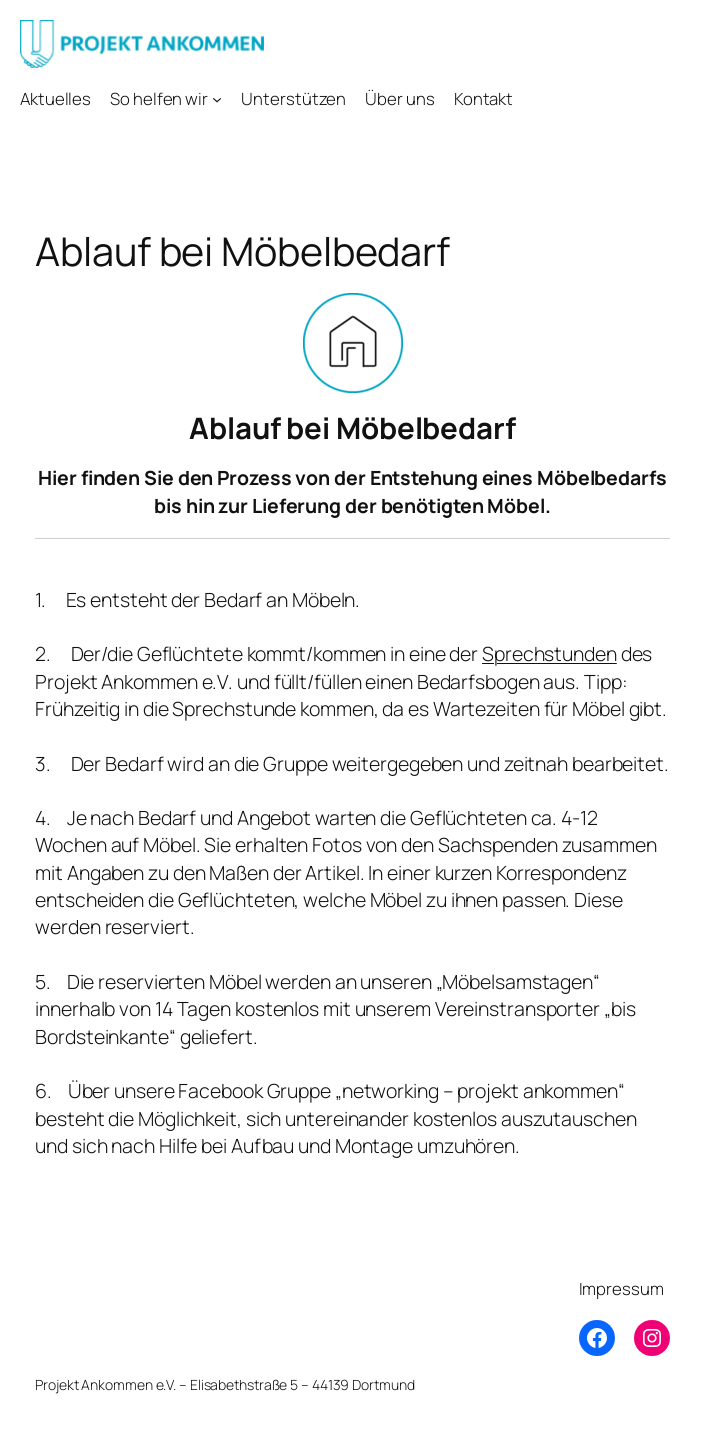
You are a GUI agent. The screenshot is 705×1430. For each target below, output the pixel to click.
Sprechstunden (549, 653)
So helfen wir (159, 98)
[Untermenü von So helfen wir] (217, 99)
